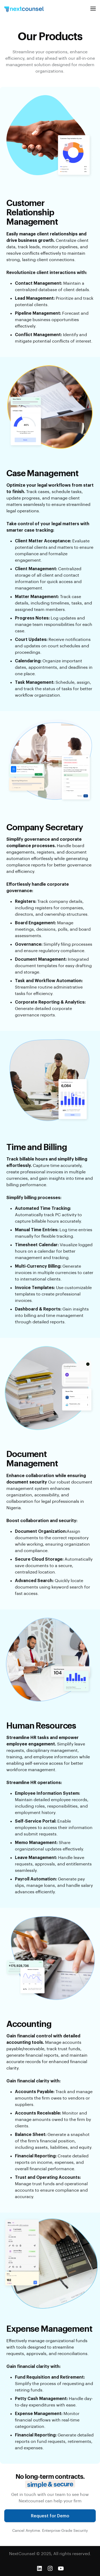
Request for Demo (50, 2522)
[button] (93, 8)
